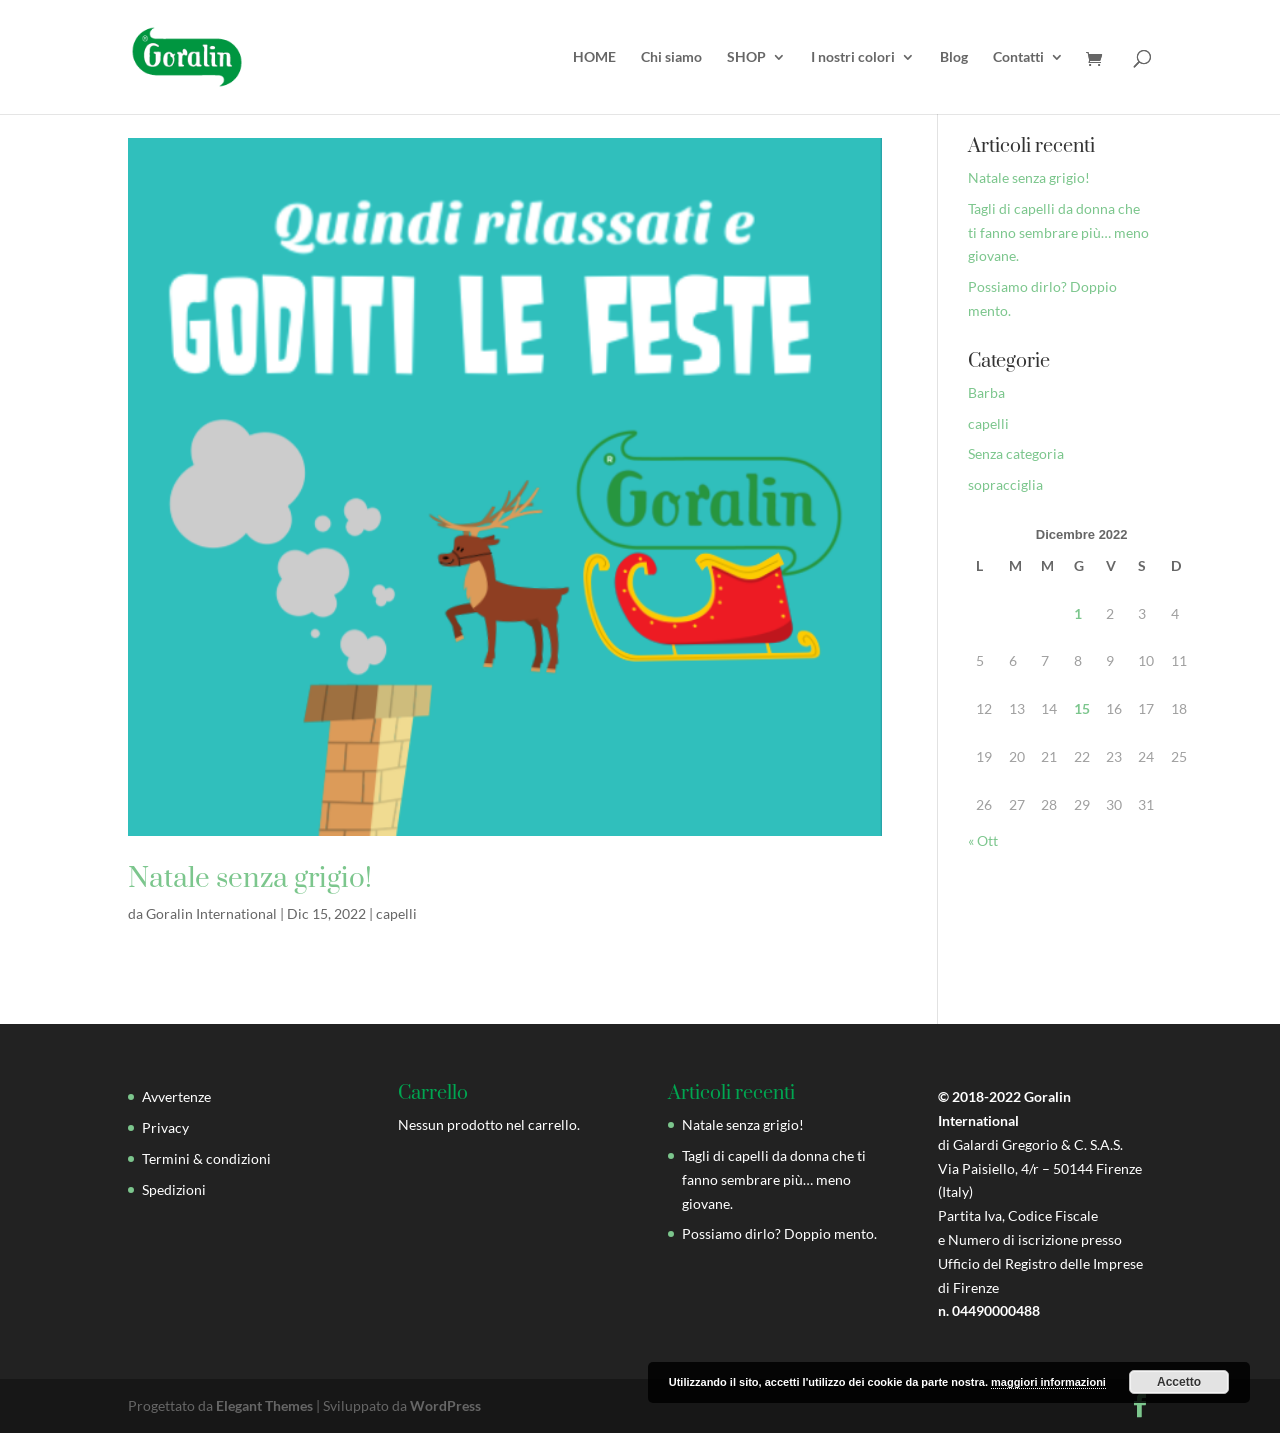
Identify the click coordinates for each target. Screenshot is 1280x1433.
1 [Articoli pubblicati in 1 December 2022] (1078, 613)
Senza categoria (1016, 453)
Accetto (1179, 1382)
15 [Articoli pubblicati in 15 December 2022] (1082, 708)
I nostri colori (853, 57)
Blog (954, 57)
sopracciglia (1005, 484)
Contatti (1018, 57)
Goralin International (211, 913)
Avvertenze (176, 1096)
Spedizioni (174, 1189)
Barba (986, 392)
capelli (396, 913)
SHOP (746, 57)
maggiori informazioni (1048, 1382)
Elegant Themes (264, 1405)
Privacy (165, 1127)
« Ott (983, 840)
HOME (594, 57)
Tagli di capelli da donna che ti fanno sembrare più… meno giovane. (1058, 232)
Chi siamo (671, 57)
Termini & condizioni (206, 1158)
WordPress (445, 1405)
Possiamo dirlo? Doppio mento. (779, 1233)
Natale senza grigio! (250, 878)
